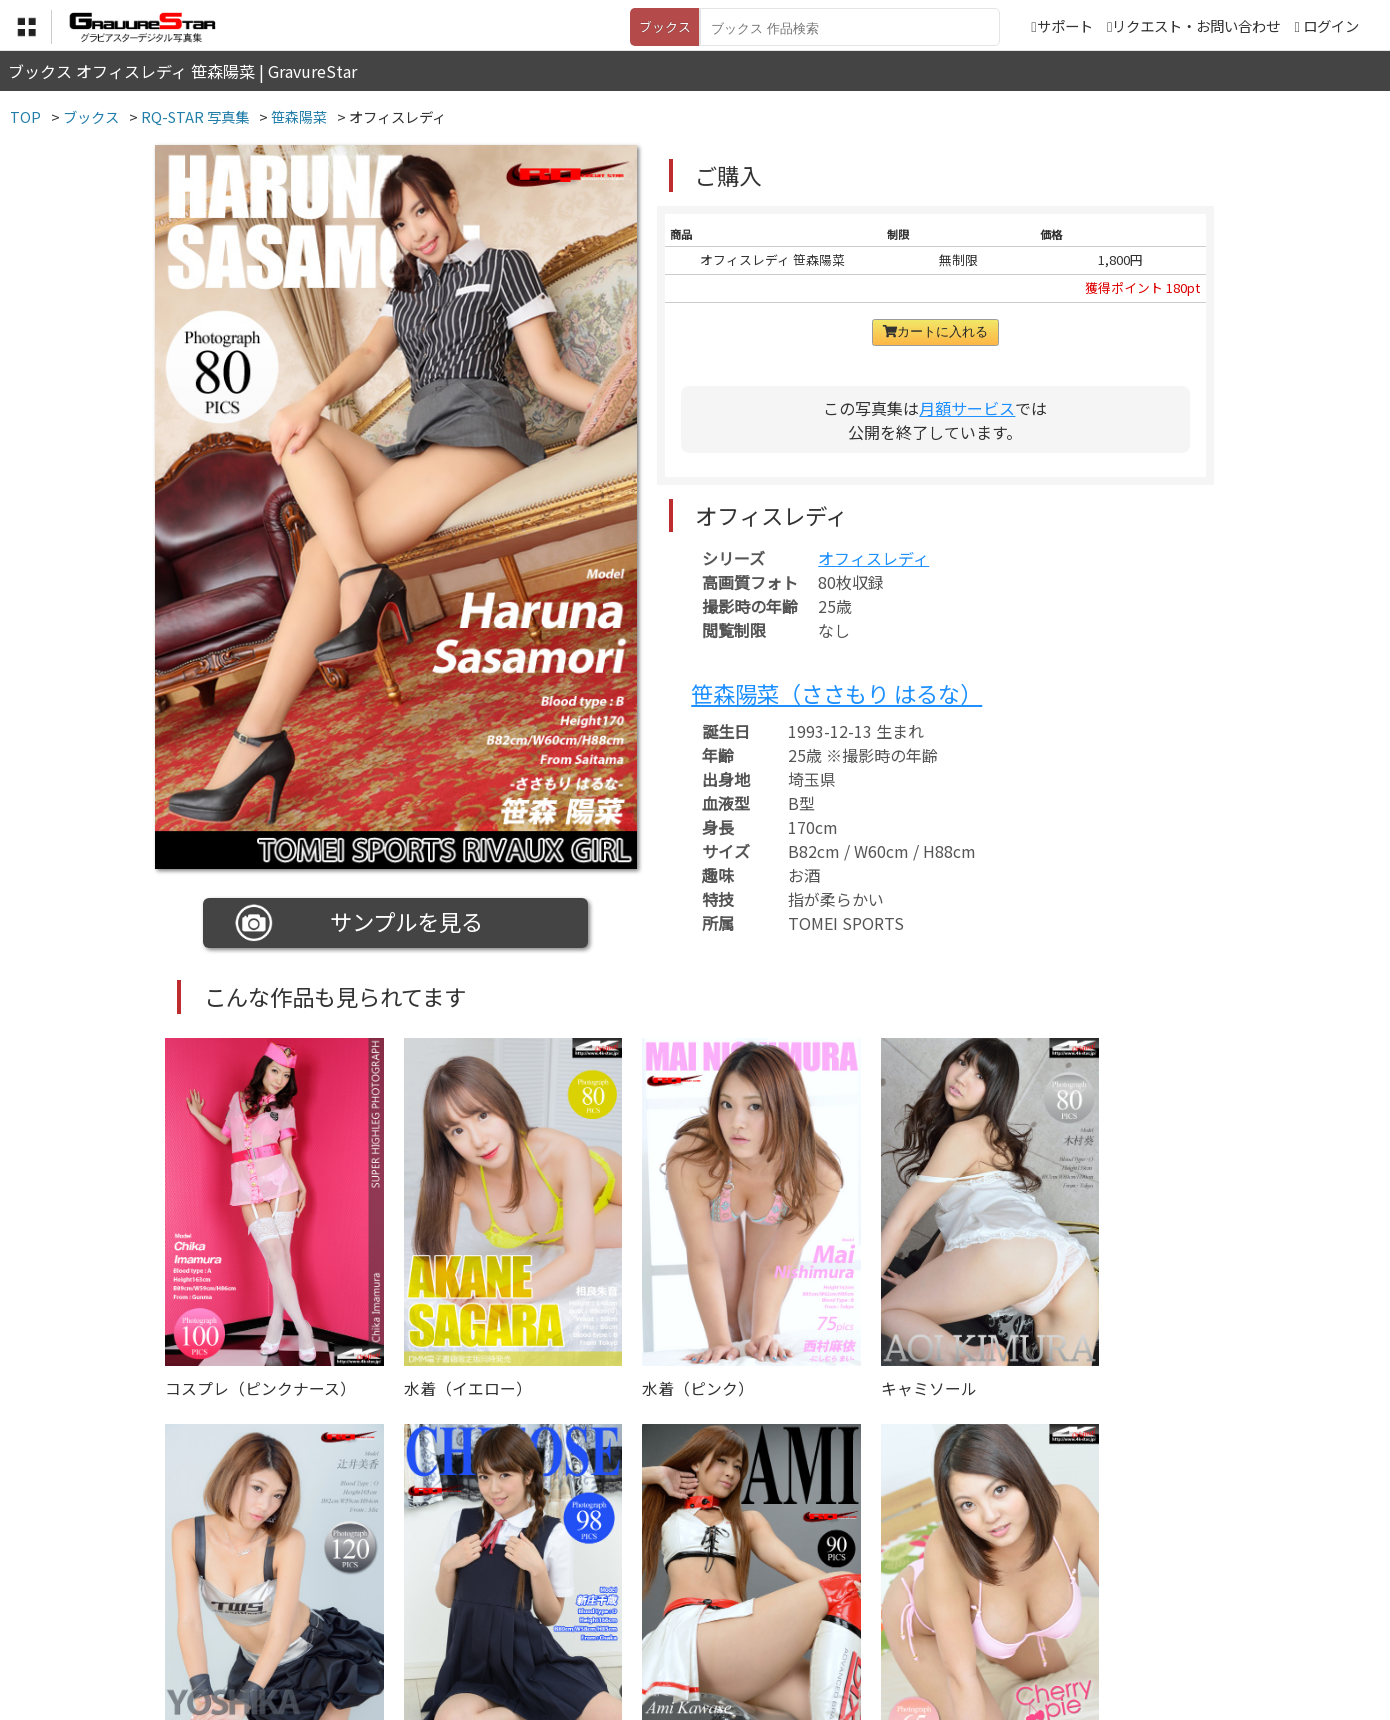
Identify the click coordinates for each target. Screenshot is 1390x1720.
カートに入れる (935, 331)
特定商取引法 (559, 1620)
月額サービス (967, 408)
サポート (1061, 25)
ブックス (665, 26)
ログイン (1331, 25)
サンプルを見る (359, 923)
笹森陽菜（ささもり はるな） (836, 693)
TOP (399, 1620)
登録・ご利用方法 (680, 1620)
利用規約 (466, 1620)
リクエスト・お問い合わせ (1193, 25)
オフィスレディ (873, 558)
